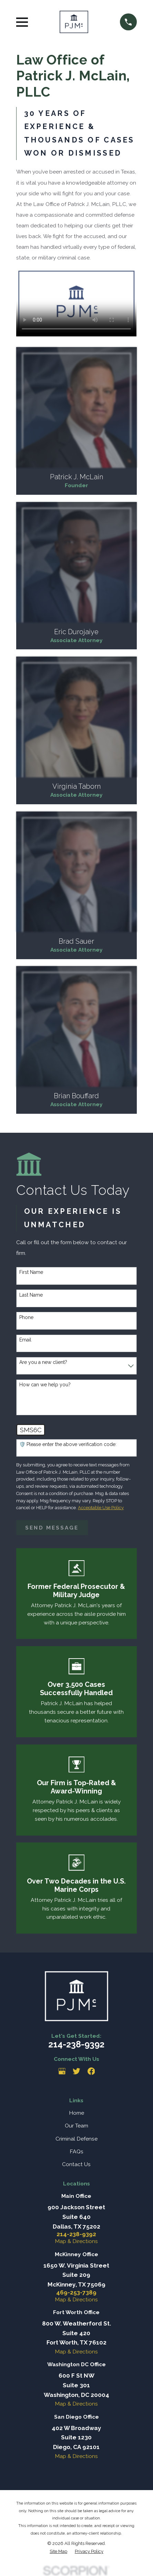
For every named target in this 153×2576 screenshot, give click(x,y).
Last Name (31, 1295)
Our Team (76, 2125)
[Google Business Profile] (62, 2071)
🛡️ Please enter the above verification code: (67, 1444)
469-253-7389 (76, 2292)
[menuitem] (58, 2551)
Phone (26, 1317)
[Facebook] (91, 2071)
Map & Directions (76, 2241)
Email (25, 1340)
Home (76, 2113)
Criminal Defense (76, 2138)
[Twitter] (76, 2071)
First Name (31, 1272)
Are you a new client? (43, 1362)
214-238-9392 (76, 2044)
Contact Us (76, 2164)
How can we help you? (45, 1384)
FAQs (76, 2151)
